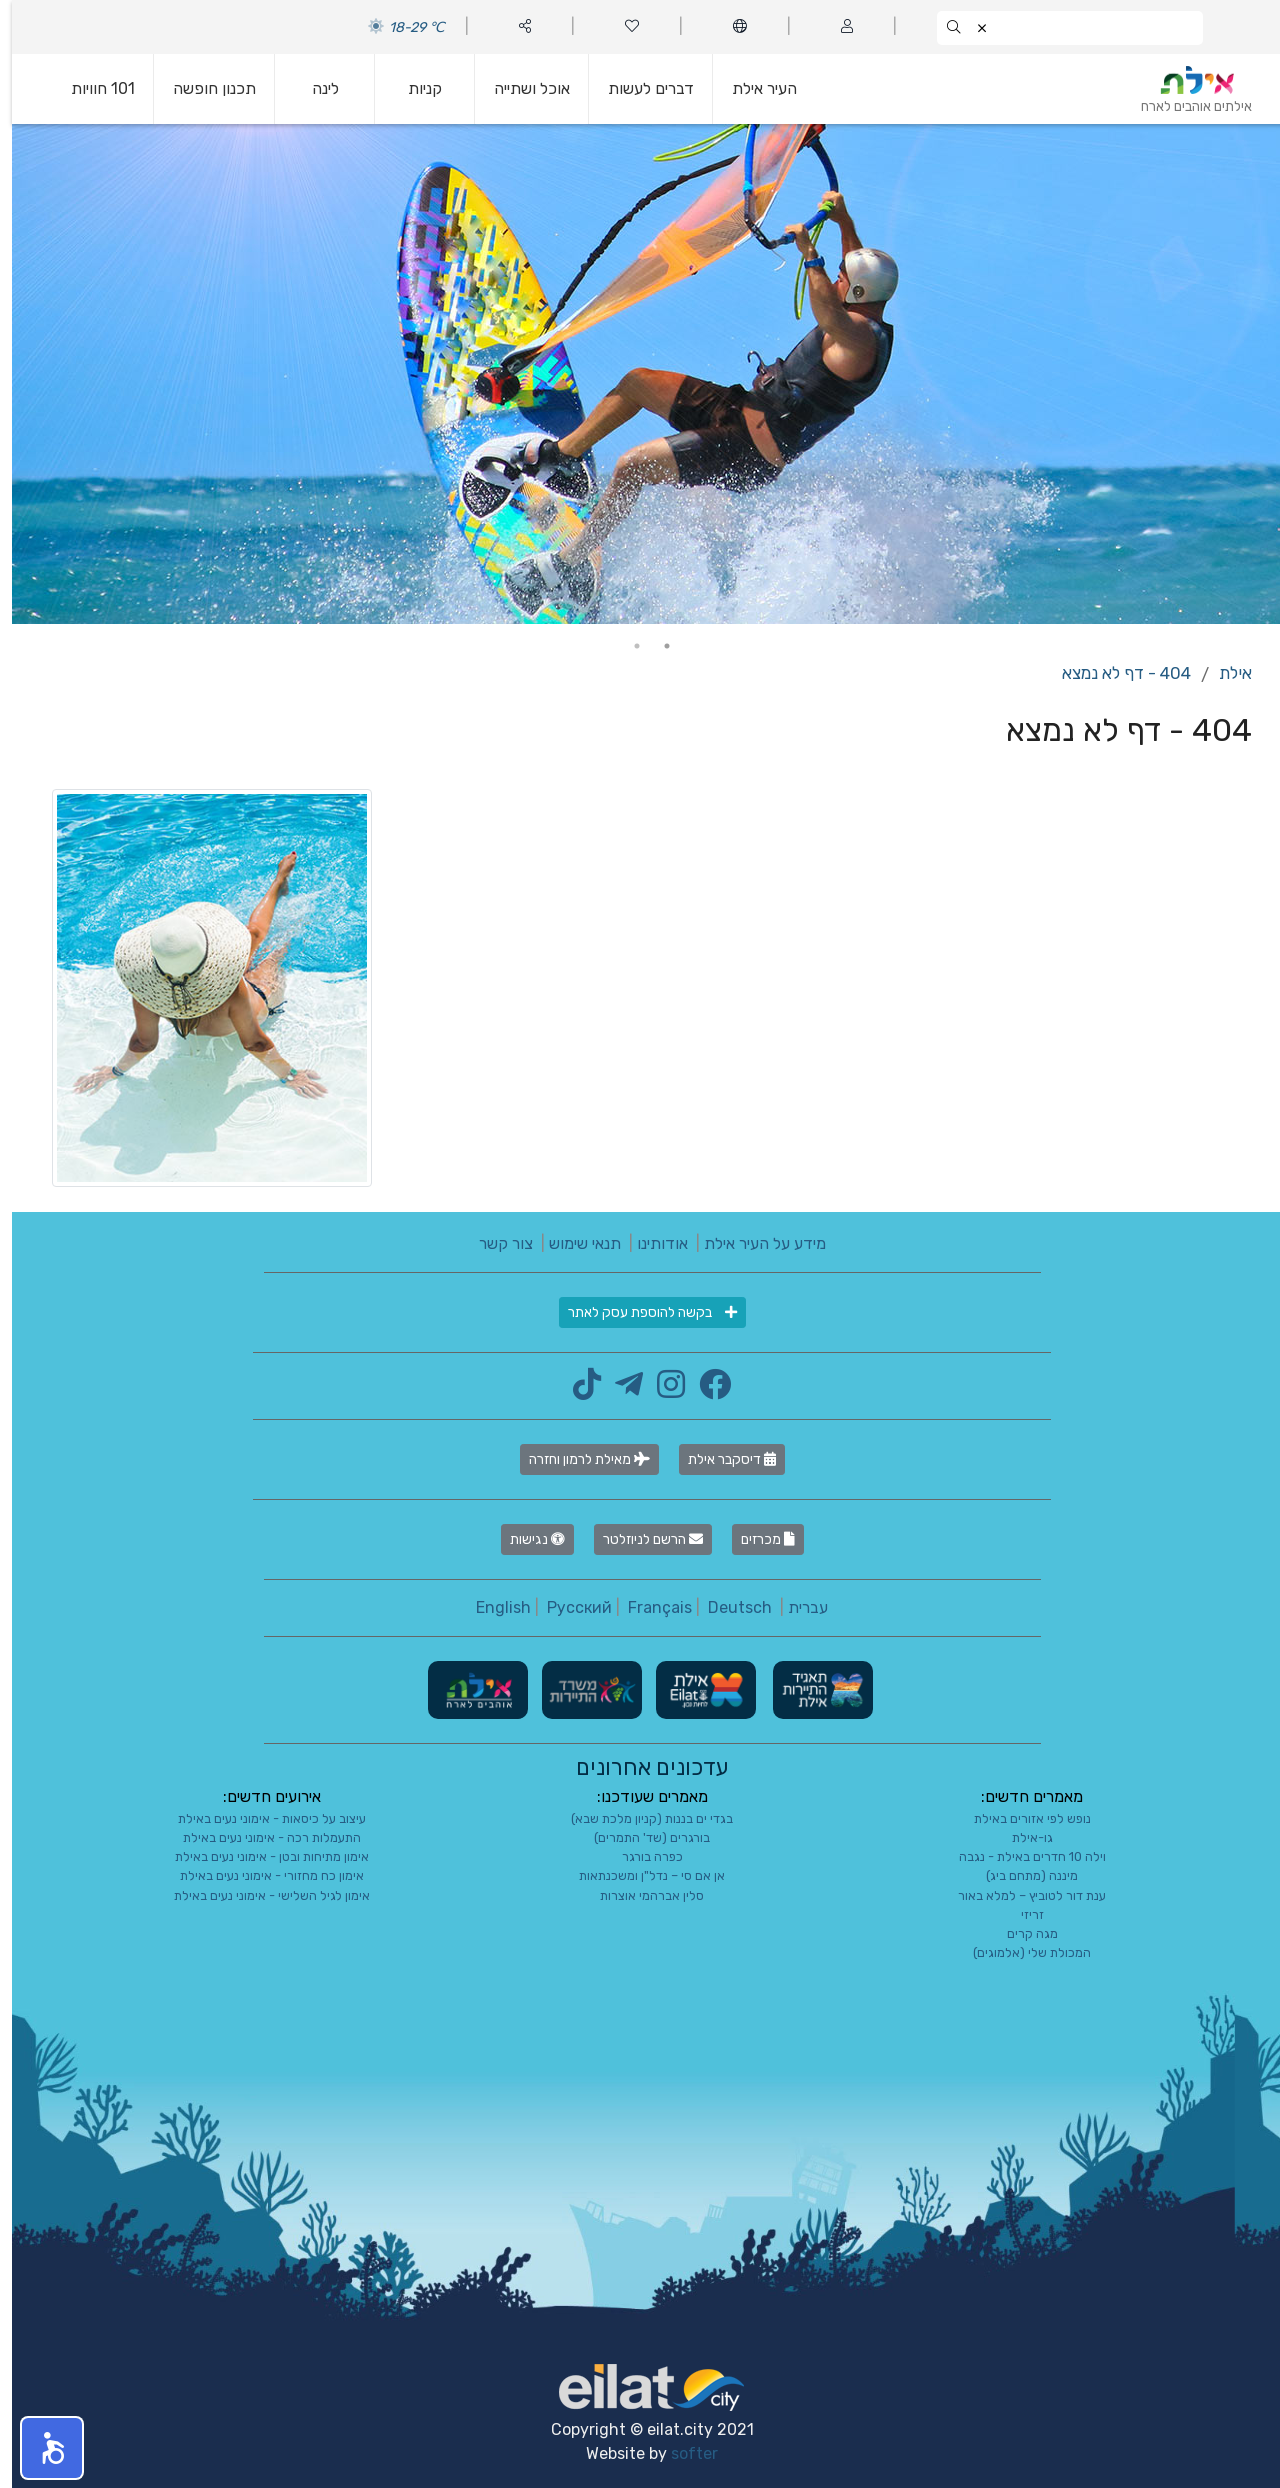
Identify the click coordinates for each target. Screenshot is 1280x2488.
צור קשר (494, 1243)
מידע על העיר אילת (753, 1243)
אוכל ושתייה (520, 88)
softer (682, 2453)
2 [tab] (625, 646)
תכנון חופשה (202, 88)
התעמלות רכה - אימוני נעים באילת (260, 1837)
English (491, 1607)
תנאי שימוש (573, 1243)
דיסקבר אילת (720, 1459)
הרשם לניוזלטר (641, 1539)
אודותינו (650, 1243)
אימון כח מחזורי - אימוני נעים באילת (260, 1875)
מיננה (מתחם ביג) (1020, 1875)
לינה (313, 88)
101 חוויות (91, 88)
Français (648, 1607)
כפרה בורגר (640, 1856)
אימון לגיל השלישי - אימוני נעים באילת (260, 1895)
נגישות (525, 1539)
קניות (413, 88)
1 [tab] (655, 646)
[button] (40, 2448)
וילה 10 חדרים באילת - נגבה (1020, 1856)
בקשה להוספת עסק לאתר (640, 1312)
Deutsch (728, 1607)
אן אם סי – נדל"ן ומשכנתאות (640, 1875)
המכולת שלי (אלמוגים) (1020, 1952)
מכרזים (756, 1539)
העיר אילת (752, 88)
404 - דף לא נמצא (1114, 673)
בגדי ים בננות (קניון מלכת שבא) (640, 1818)
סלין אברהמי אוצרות (640, 1895)
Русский (567, 1607)
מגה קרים (1020, 1933)
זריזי (1020, 1914)
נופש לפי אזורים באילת (1020, 1818)
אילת (1223, 673)
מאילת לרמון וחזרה (577, 1459)
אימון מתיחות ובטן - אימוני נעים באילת (260, 1856)
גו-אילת (1020, 1837)
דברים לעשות (639, 88)
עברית (796, 1607)
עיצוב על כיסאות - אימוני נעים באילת (260, 1818)
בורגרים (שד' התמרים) (640, 1837)
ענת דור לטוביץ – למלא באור (1020, 1895)
